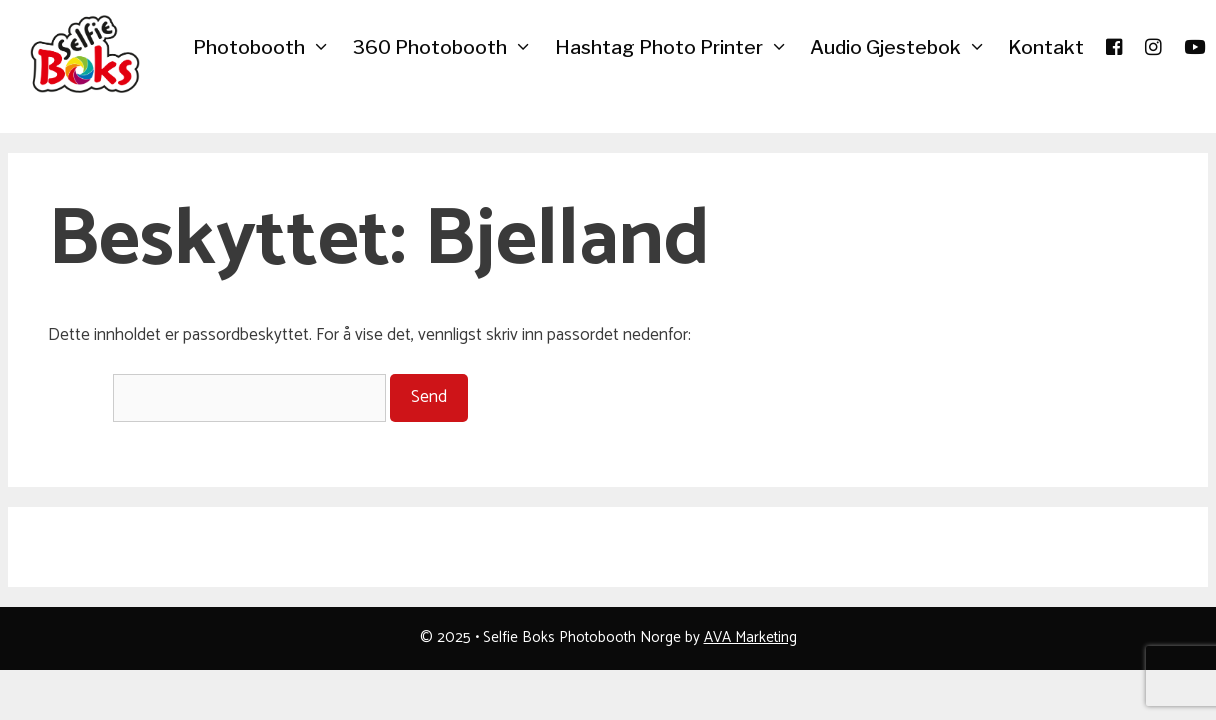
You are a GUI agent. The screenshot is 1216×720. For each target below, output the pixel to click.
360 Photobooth (447, 47)
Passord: (217, 397)
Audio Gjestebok (903, 47)
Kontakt (1046, 47)
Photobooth (267, 47)
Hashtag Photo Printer (677, 47)
